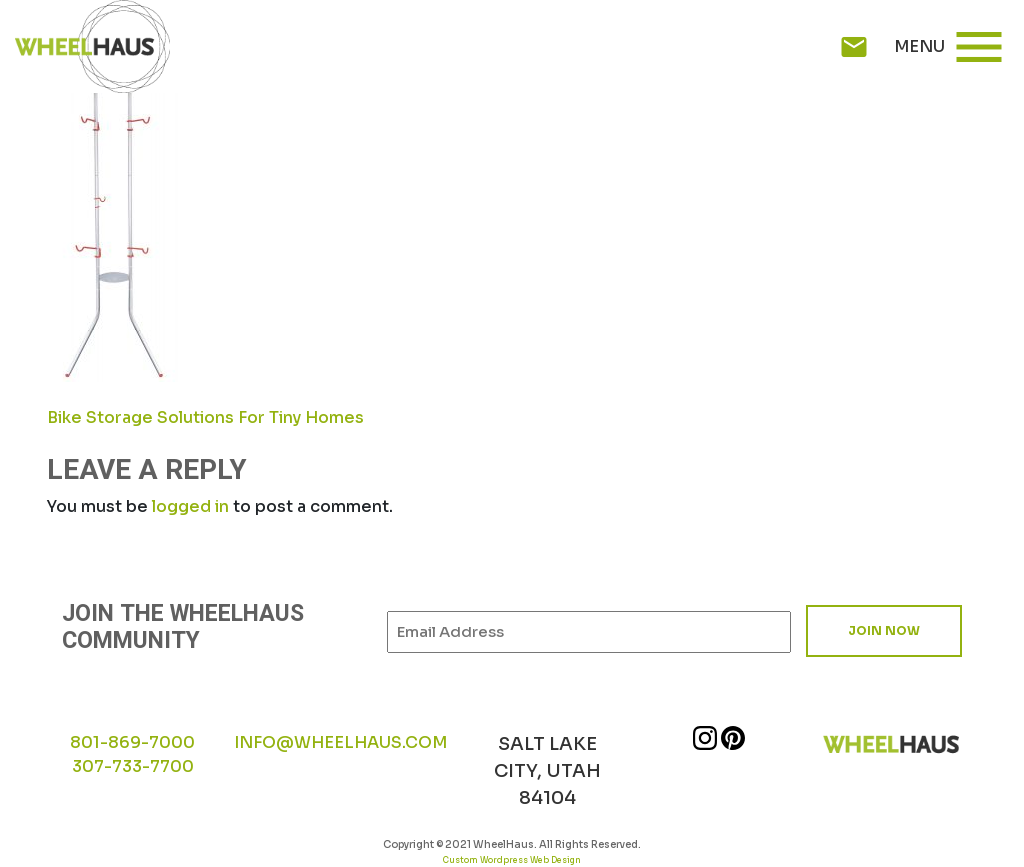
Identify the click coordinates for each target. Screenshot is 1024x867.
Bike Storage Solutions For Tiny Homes (205, 417)
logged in (190, 506)
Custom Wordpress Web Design (512, 860)
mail (854, 47)
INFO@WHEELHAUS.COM (340, 742)
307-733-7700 (133, 766)
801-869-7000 (132, 742)
